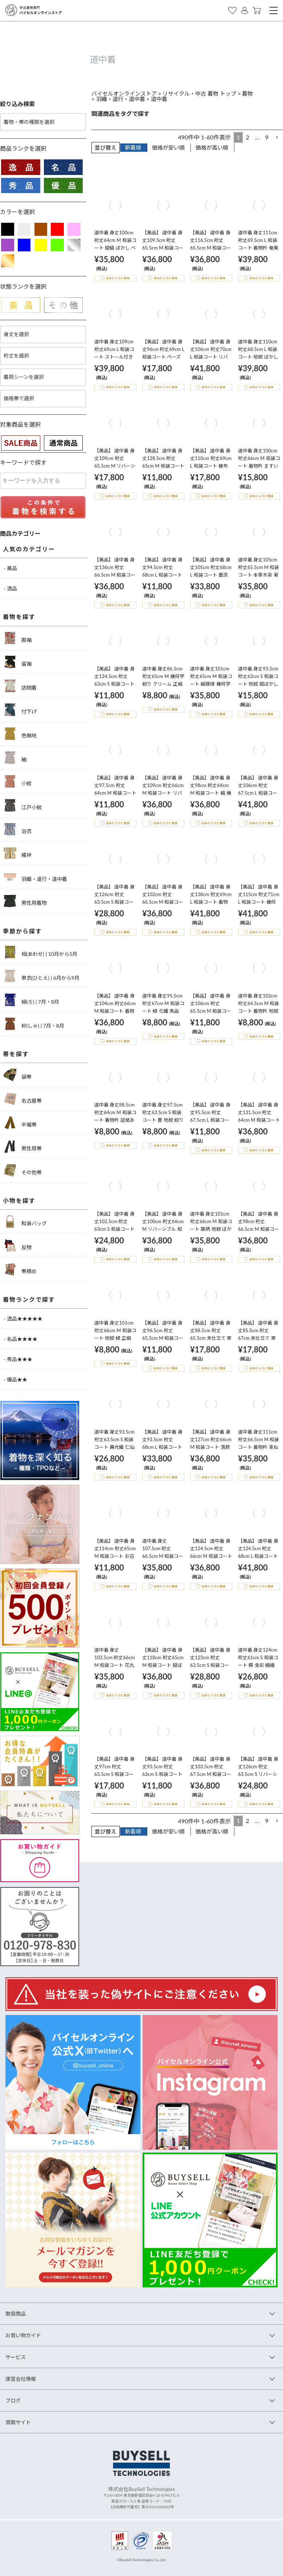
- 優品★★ (15, 1379)
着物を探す (19, 616)
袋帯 (18, 1075)
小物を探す (19, 1200)
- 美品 (10, 568)
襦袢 (18, 853)
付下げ (20, 709)
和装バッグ (25, 1221)
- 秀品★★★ (18, 1359)
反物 (18, 1245)
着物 (247, 93)
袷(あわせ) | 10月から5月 (40, 952)
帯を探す (16, 1053)
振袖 (18, 638)
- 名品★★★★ (20, 1339)
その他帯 (23, 1170)
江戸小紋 (23, 805)
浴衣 (18, 829)
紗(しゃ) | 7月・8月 (34, 1023)
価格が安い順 (168, 147)
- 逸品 (10, 588)
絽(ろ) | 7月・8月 (31, 1000)
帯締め (20, 1269)
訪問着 (20, 685)
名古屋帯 (23, 1098)
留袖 (18, 662)
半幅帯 (20, 1122)
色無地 (20, 733)
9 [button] (266, 137)
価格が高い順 (212, 147)
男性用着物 (25, 901)
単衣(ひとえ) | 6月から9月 (41, 976)
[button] (277, 137)
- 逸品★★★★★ (23, 1319)
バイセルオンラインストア (124, 93)
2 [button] (247, 137)
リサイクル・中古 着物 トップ (199, 93)
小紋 (18, 781)
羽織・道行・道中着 (120, 99)
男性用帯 (23, 1146)
